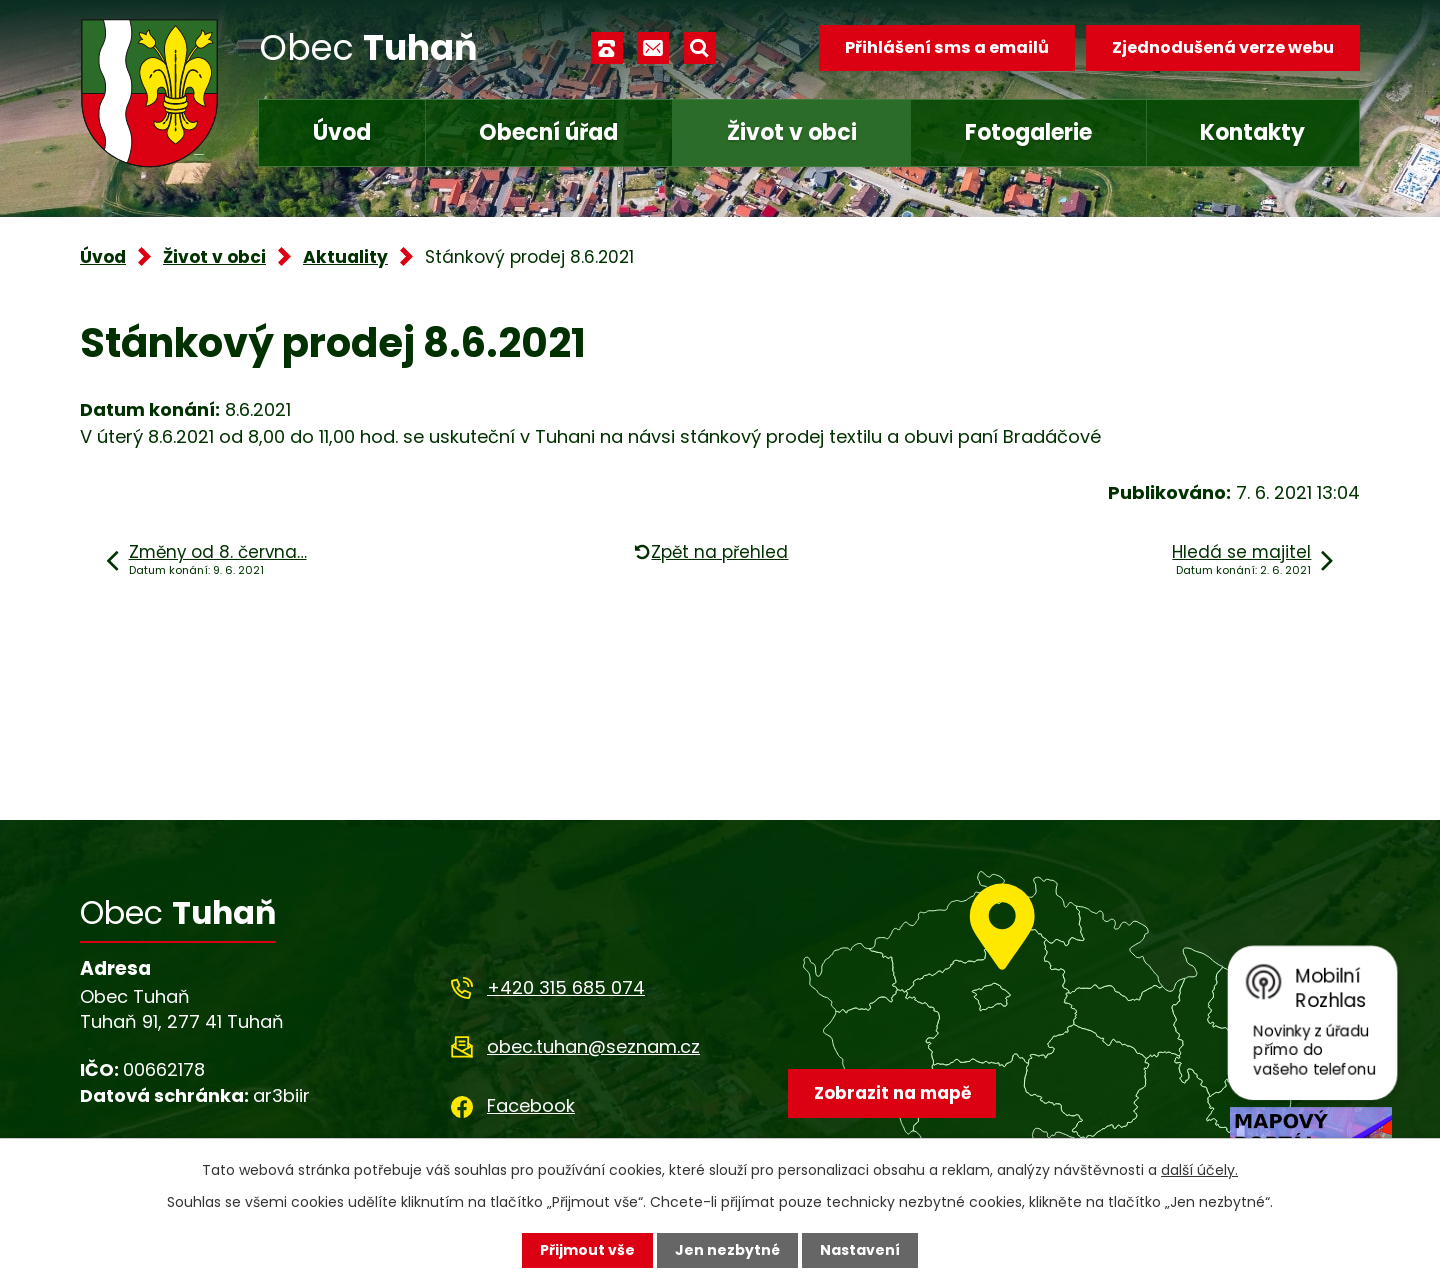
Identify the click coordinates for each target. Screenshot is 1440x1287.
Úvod (342, 132)
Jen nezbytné (727, 1250)
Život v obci (792, 132)
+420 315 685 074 (566, 987)
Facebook (531, 1105)
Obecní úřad (548, 132)
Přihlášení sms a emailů (947, 47)
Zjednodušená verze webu (1223, 47)
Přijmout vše (587, 1250)
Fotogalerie (1028, 132)
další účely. (1199, 1170)
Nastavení (860, 1250)
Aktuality (345, 257)
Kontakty (1252, 132)
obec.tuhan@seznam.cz (593, 1046)
